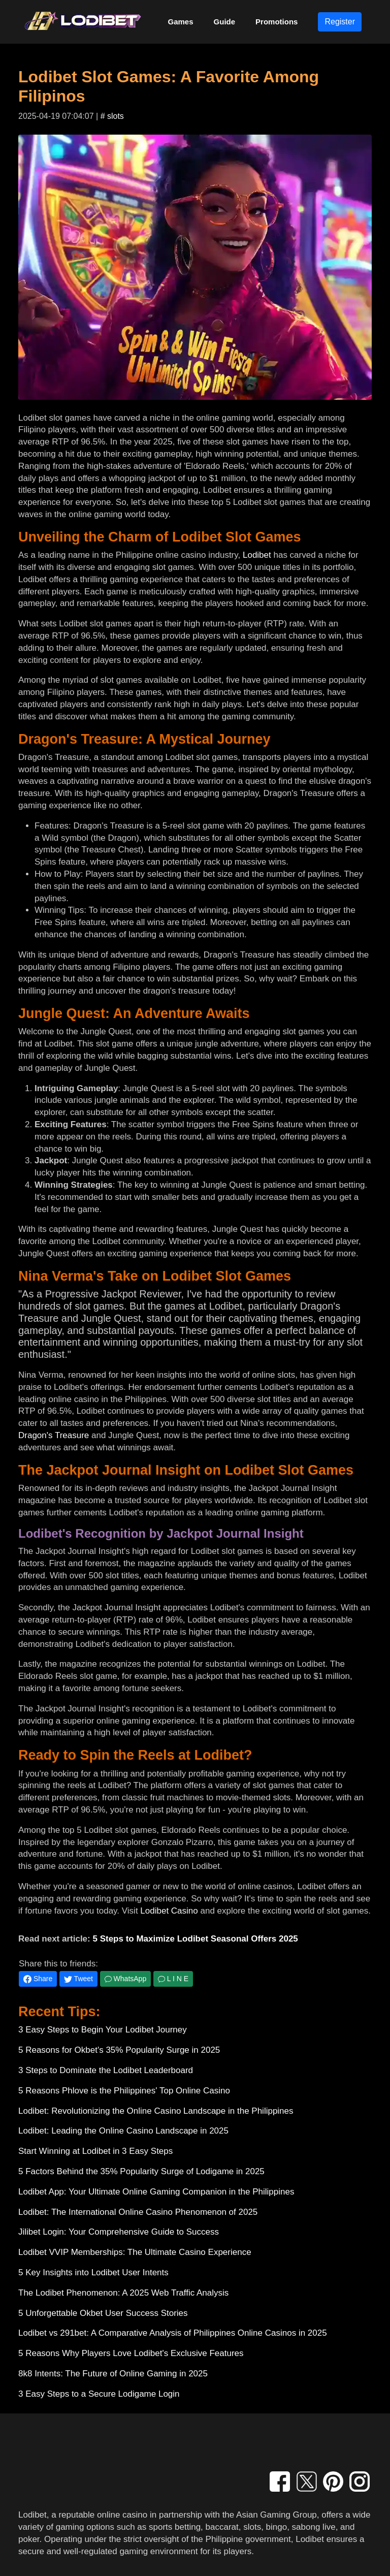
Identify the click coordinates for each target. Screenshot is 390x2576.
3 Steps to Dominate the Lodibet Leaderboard (105, 2070)
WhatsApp (125, 1979)
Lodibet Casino (169, 1911)
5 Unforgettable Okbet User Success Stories (103, 2313)
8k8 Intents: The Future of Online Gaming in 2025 (113, 2373)
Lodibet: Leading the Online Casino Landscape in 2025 (123, 2131)
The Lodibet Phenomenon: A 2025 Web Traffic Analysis (123, 2293)
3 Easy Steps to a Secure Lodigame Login (99, 2394)
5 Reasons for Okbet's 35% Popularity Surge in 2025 (119, 2050)
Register (339, 21)
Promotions (276, 21)
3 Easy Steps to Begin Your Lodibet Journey (102, 2029)
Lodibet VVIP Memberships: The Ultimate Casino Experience (134, 2252)
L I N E (173, 1979)
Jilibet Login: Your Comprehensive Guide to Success (118, 2232)
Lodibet (257, 555)
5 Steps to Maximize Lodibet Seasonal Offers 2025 (195, 1939)
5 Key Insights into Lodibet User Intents (93, 2272)
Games (180, 21)
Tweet (78, 1979)
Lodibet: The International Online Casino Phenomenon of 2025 (137, 2212)
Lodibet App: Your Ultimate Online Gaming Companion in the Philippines (156, 2192)
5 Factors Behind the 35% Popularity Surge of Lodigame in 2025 (141, 2171)
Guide (225, 21)
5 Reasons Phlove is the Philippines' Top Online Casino (124, 2090)
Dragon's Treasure (53, 1435)
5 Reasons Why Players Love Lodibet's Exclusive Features (131, 2353)
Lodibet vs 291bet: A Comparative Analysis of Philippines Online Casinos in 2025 (172, 2333)
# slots (112, 116)
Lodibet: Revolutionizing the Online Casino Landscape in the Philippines (156, 2111)
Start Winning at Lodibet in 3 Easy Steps (95, 2151)
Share (37, 1979)
